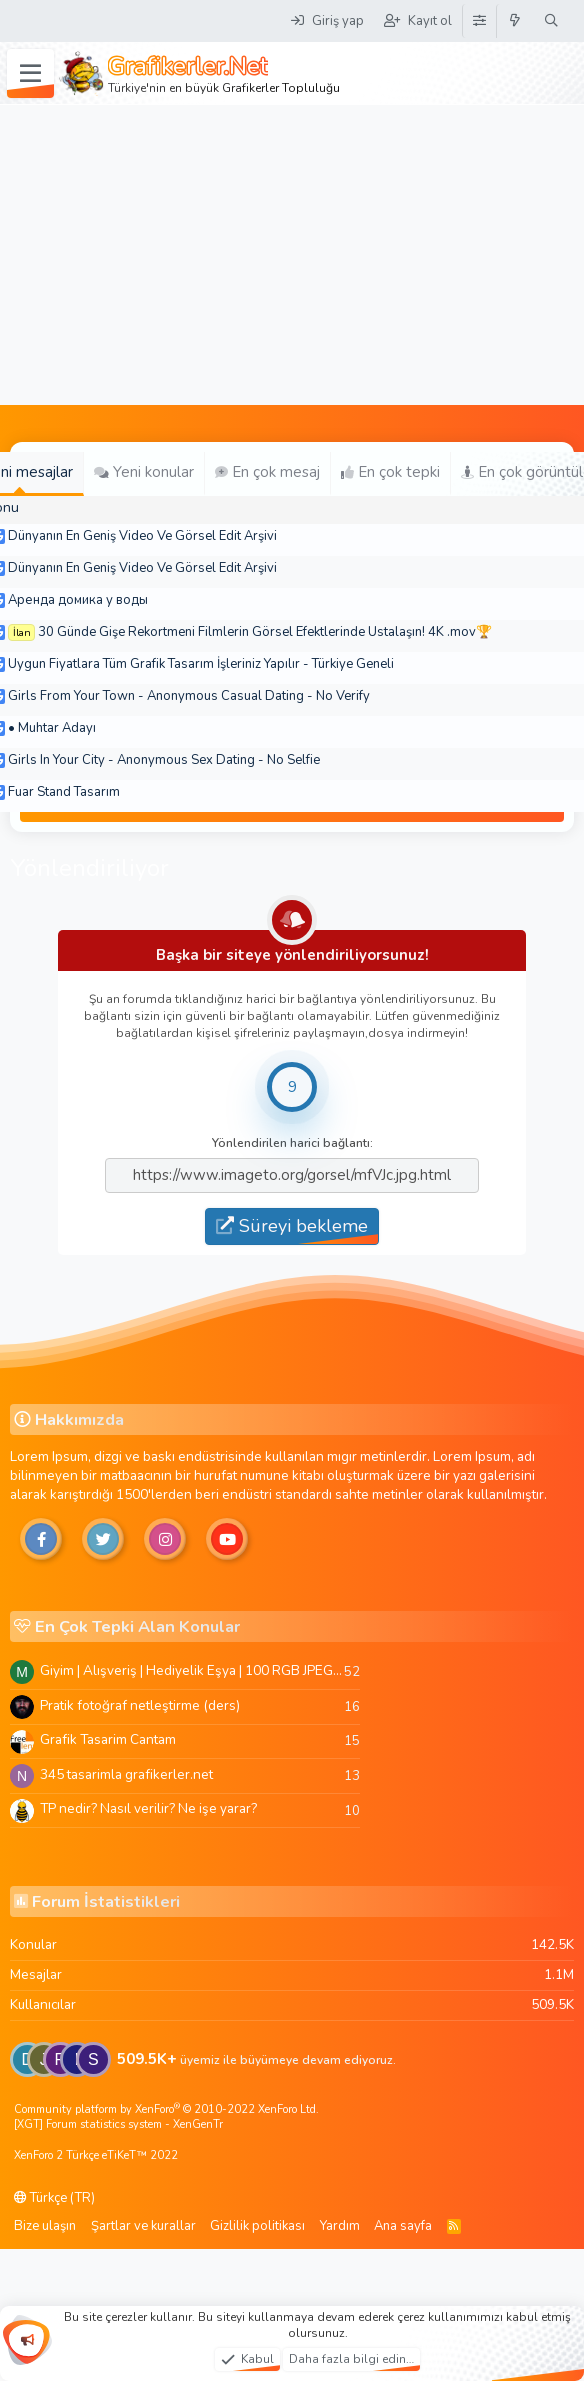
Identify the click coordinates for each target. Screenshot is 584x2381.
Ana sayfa (403, 2226)
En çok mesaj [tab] (267, 472)
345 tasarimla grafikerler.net (126, 1774)
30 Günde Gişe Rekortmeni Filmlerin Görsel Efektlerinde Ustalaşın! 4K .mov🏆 (265, 632)
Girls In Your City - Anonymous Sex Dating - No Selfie (164, 760)
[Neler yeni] (515, 21)
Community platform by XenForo (166, 2109)
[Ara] (551, 21)
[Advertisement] (292, 255)
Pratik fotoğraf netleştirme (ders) (140, 1705)
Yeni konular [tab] (144, 472)
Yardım (340, 2226)
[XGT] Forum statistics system (118, 2124)
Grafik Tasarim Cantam (108, 1739)
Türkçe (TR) (54, 2198)
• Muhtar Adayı (52, 728)
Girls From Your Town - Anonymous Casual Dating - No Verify (189, 696)
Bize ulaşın (45, 2226)
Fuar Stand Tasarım (64, 792)
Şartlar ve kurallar (143, 2226)
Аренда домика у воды (78, 600)
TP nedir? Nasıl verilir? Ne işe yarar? (148, 1808)
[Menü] (30, 74)
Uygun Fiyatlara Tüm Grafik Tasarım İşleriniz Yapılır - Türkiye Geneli (201, 664)
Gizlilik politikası (257, 2226)
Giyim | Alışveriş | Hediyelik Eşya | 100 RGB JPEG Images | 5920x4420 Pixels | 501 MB (192, 1670)
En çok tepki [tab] (390, 472)
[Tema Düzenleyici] (479, 21)
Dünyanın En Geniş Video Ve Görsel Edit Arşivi (142, 536)
